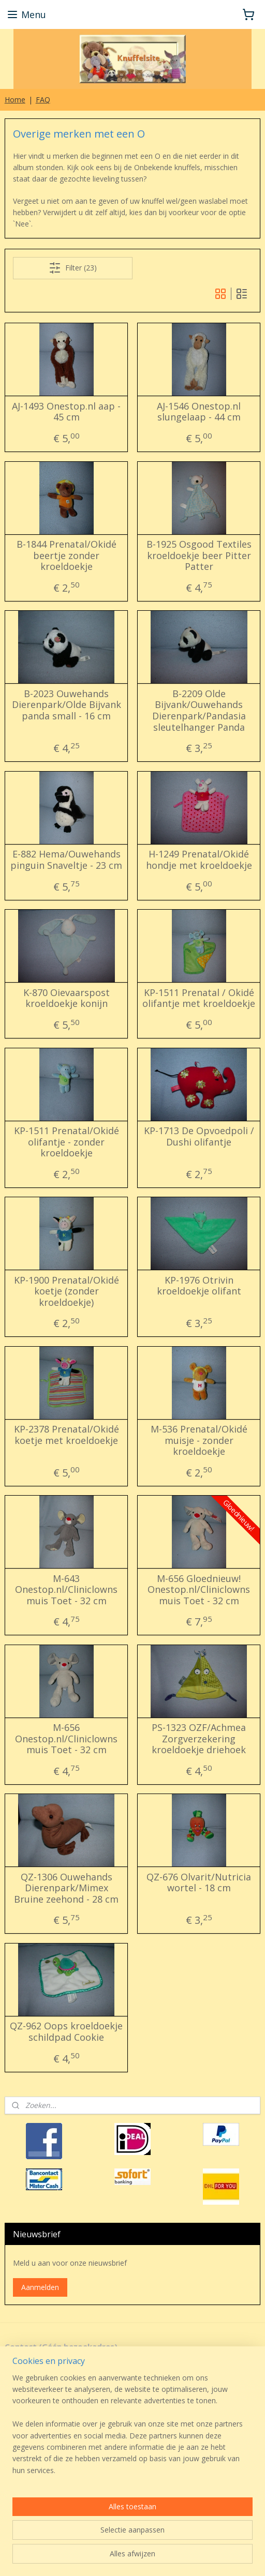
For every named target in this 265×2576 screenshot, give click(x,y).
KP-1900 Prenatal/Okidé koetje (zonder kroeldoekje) (66, 1291)
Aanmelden (40, 2287)
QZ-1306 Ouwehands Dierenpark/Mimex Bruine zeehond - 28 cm (66, 1888)
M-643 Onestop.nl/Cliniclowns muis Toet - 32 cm (66, 1589)
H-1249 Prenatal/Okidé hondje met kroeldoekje (199, 860)
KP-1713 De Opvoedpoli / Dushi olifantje (199, 1136)
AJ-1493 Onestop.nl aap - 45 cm (66, 411)
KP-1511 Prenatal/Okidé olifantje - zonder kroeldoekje (66, 1142)
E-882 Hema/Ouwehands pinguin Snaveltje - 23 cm (66, 860)
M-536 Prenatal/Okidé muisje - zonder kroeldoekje (199, 1440)
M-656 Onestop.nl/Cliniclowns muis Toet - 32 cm (66, 1739)
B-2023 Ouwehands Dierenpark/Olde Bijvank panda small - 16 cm (66, 704)
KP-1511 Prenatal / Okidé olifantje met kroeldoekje (198, 998)
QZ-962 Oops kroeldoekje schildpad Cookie (66, 2032)
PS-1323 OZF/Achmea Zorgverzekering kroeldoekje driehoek (199, 1739)
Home (15, 99)
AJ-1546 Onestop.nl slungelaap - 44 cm (199, 411)
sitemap (110, 2540)
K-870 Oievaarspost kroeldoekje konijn (66, 998)
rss (132, 2540)
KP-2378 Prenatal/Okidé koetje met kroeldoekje (66, 1435)
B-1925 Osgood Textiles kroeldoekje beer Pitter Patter (199, 556)
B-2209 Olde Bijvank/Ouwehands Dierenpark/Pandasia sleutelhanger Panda (199, 710)
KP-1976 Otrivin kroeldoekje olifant (199, 1285)
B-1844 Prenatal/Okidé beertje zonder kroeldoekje (66, 556)
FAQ (43, 99)
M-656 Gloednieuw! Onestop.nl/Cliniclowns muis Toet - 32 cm (199, 1589)
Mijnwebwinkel (133, 2557)
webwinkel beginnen (172, 2540)
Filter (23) (73, 267)
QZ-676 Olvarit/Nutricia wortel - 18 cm (198, 1882)
